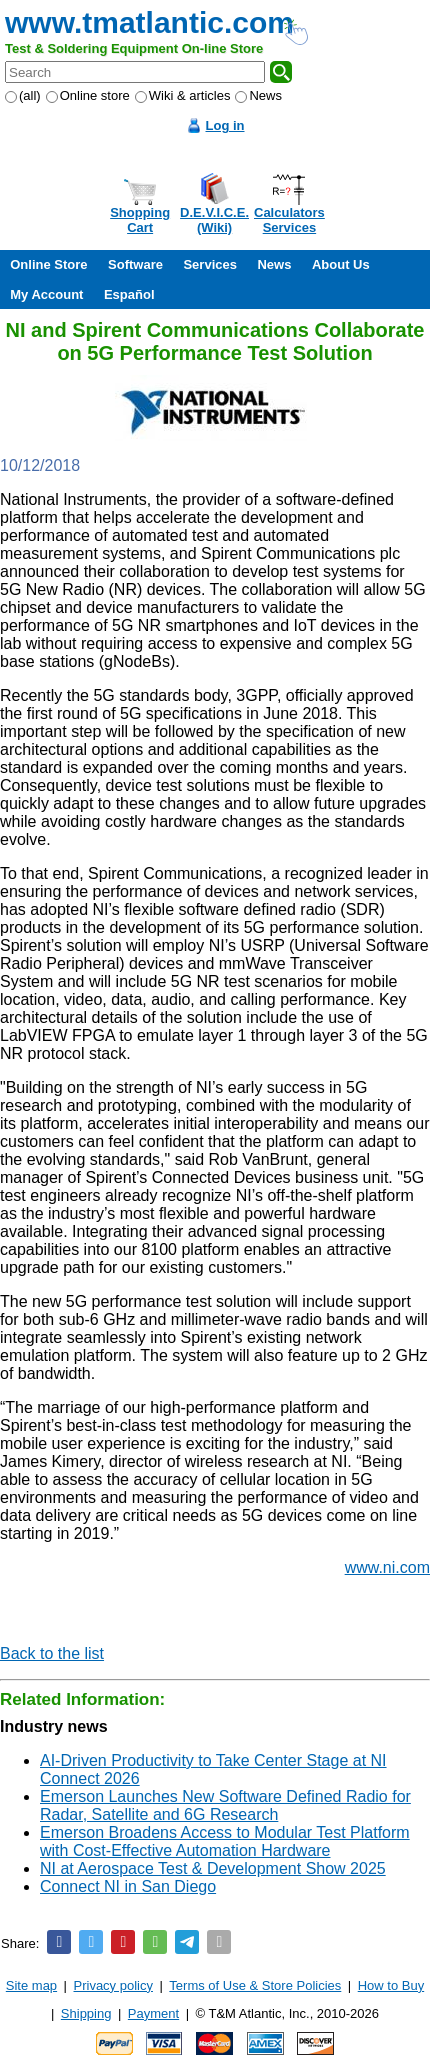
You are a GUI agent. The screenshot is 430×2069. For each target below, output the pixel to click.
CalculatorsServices (289, 220)
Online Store (48, 264)
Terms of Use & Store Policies (255, 1985)
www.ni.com (387, 1567)
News (258, 95)
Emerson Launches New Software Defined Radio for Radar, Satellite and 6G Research (225, 1805)
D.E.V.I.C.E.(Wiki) (214, 220)
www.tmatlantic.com (149, 22)
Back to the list (52, 1653)
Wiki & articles (183, 95)
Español (129, 294)
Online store (88, 95)
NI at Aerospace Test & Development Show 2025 (213, 1868)
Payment (153, 2013)
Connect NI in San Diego (128, 1886)
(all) (23, 95)
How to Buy (391, 1985)
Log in (225, 125)
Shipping (86, 2013)
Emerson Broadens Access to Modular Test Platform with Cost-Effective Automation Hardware (225, 1841)
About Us (341, 264)
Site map (31, 1985)
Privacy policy (113, 1985)
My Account (46, 294)
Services (210, 264)
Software (135, 264)
